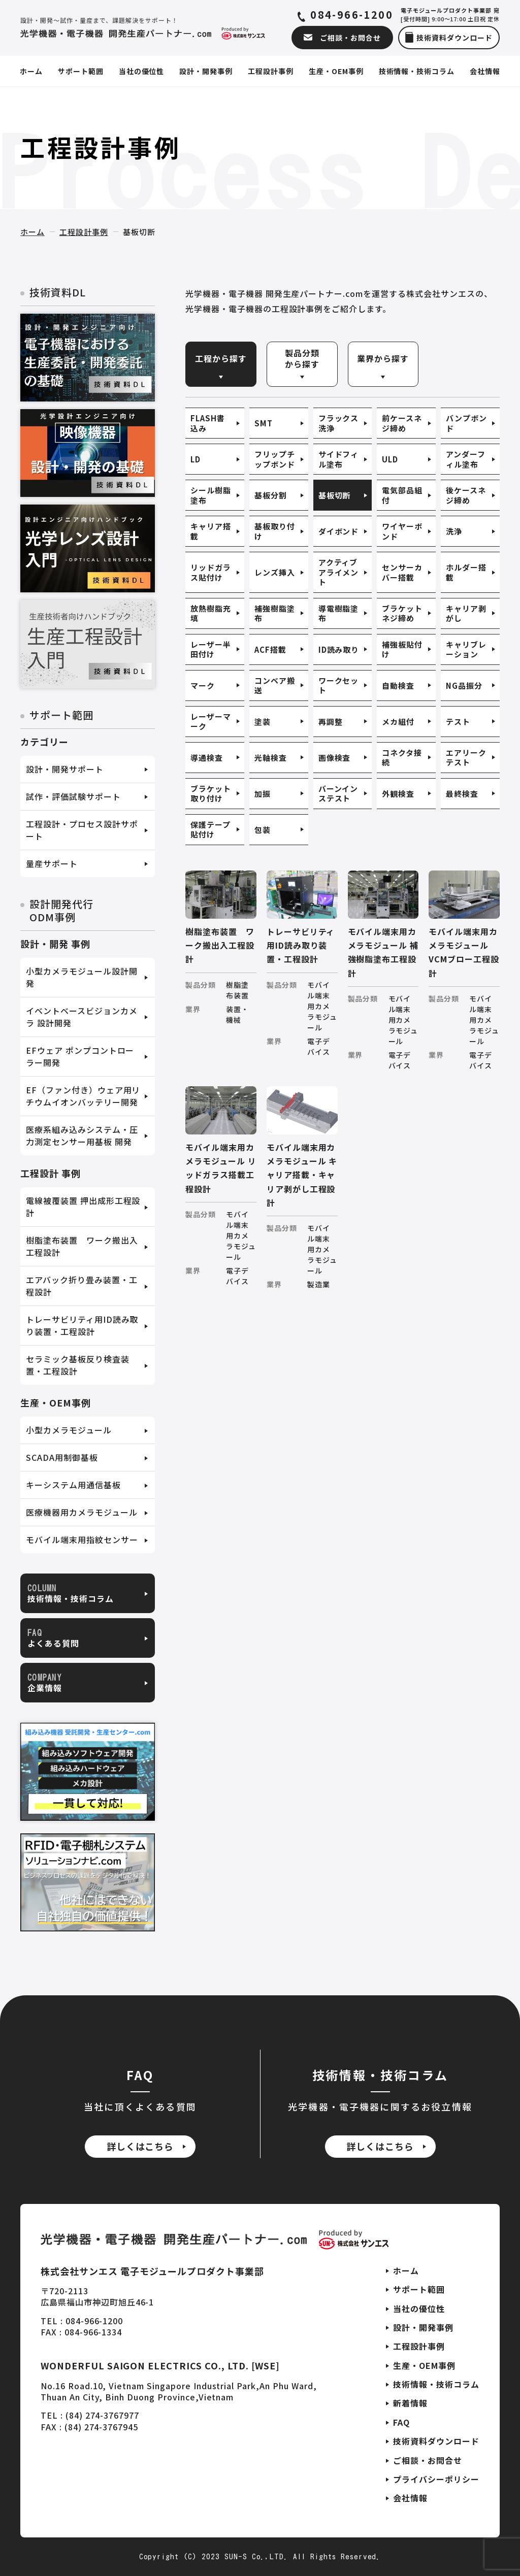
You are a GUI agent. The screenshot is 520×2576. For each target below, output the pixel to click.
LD (195, 459)
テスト (458, 721)
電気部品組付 (402, 495)
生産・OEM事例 (424, 2365)
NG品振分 (464, 685)
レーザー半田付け (210, 649)
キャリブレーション (466, 649)
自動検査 (398, 685)
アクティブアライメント (338, 572)
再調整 (330, 721)
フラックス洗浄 (338, 423)
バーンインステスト (338, 793)
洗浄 (454, 531)
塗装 (262, 721)
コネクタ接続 (402, 757)
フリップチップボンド (274, 459)
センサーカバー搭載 (402, 572)
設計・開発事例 (423, 2327)
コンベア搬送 (274, 685)
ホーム (32, 232)
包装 (262, 829)
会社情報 (410, 2497)
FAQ (401, 2422)
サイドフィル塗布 (338, 459)
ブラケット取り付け (210, 793)
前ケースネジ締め (402, 423)
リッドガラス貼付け (210, 572)
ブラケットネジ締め (402, 613)
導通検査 (206, 757)
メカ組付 (398, 721)
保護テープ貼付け (210, 829)
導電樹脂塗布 (338, 613)
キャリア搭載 (210, 531)
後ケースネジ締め (466, 495)
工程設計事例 (83, 232)
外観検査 (398, 793)
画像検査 (334, 757)
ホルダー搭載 (466, 572)
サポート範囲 (419, 2289)
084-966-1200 (351, 15)
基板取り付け (274, 531)
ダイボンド (338, 531)
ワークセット (338, 685)
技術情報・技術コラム (436, 2384)
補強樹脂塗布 (274, 613)
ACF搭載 (270, 649)
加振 (262, 793)
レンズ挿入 (274, 572)
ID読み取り (339, 649)
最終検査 (462, 793)
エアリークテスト (466, 757)
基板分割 (270, 495)
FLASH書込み (207, 423)
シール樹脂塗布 (210, 495)
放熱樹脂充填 (210, 613)
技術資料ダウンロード (436, 2441)
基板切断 (334, 495)
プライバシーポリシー (436, 2479)
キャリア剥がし (466, 613)
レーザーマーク (210, 721)
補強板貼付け (402, 649)
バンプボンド (466, 423)
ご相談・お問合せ (427, 2460)
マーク (202, 685)
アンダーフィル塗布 (465, 459)
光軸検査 (270, 757)
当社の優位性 (419, 2308)
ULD (390, 459)
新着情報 (410, 2402)
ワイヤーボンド (402, 531)
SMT (263, 423)
